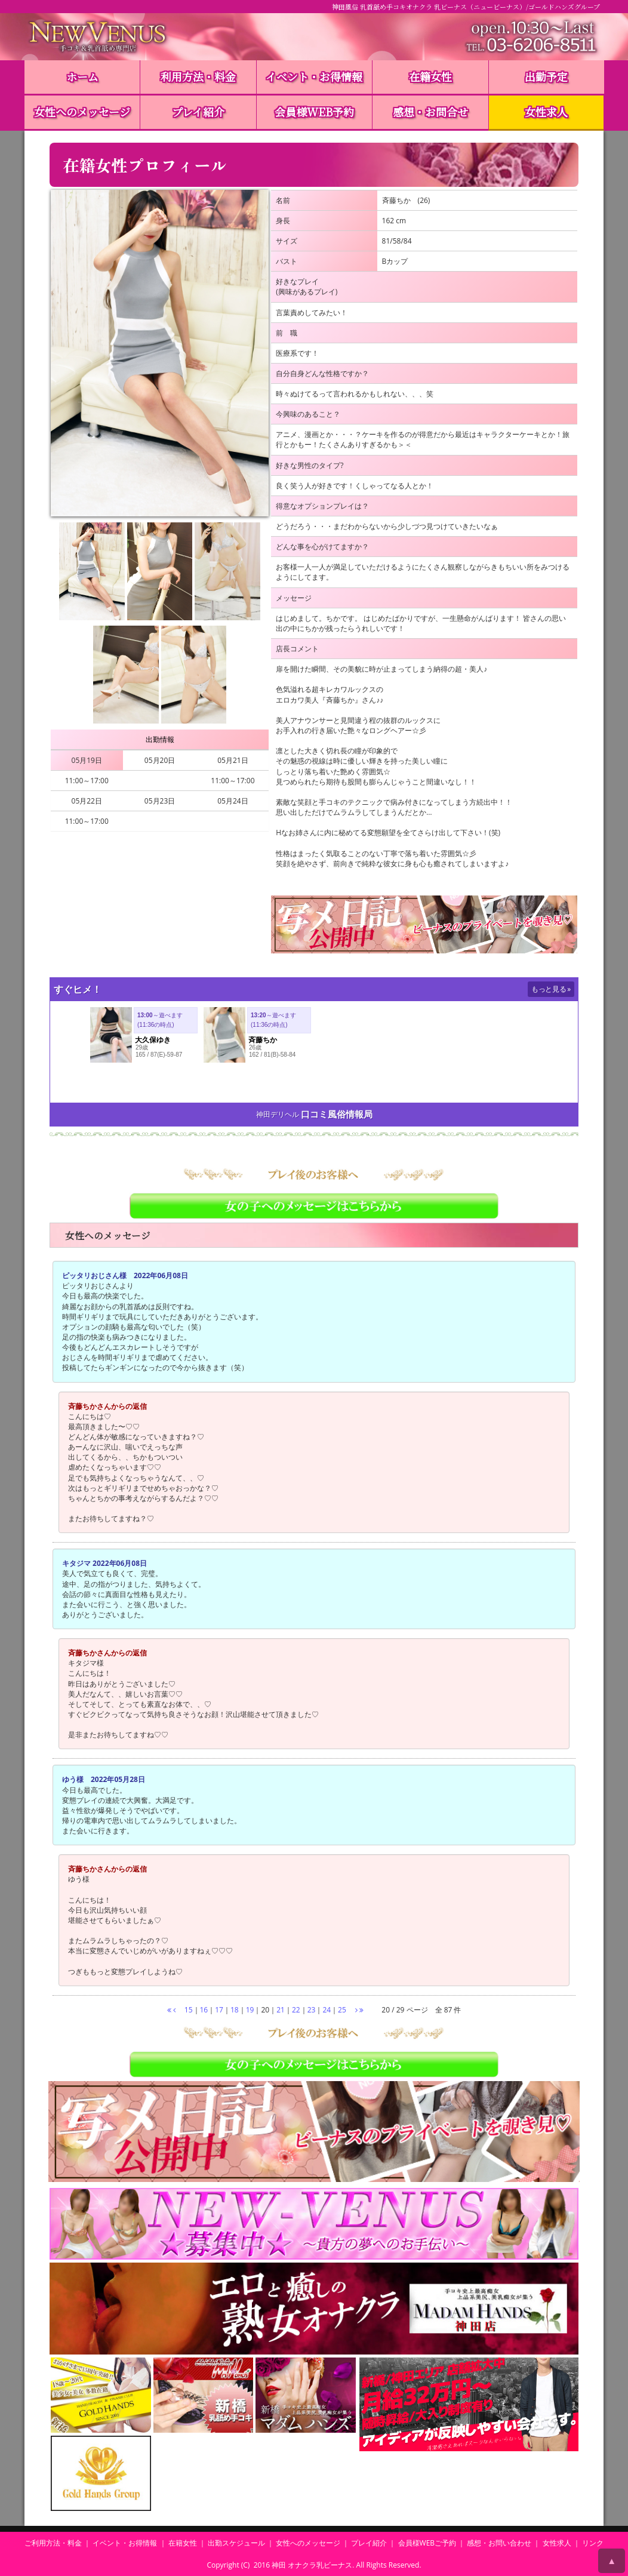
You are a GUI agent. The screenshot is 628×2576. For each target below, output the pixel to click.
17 (219, 2010)
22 (296, 2010)
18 (234, 2010)
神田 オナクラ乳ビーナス (312, 2565)
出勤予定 (546, 76)
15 (188, 2010)
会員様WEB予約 (314, 111)
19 (250, 2010)
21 (280, 2010)
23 (311, 2010)
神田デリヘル (277, 1114)
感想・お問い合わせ (499, 2543)
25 (342, 2010)
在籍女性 (430, 76)
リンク (593, 2543)
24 (326, 2010)
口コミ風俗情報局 (337, 1114)
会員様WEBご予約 (427, 2543)
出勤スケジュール (236, 2543)
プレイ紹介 (198, 111)
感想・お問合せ (430, 111)
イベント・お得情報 (314, 76)
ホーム (82, 76)
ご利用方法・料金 (53, 2543)
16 (204, 2010)
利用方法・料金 (198, 76)
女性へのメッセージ (82, 111)
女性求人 (546, 111)
